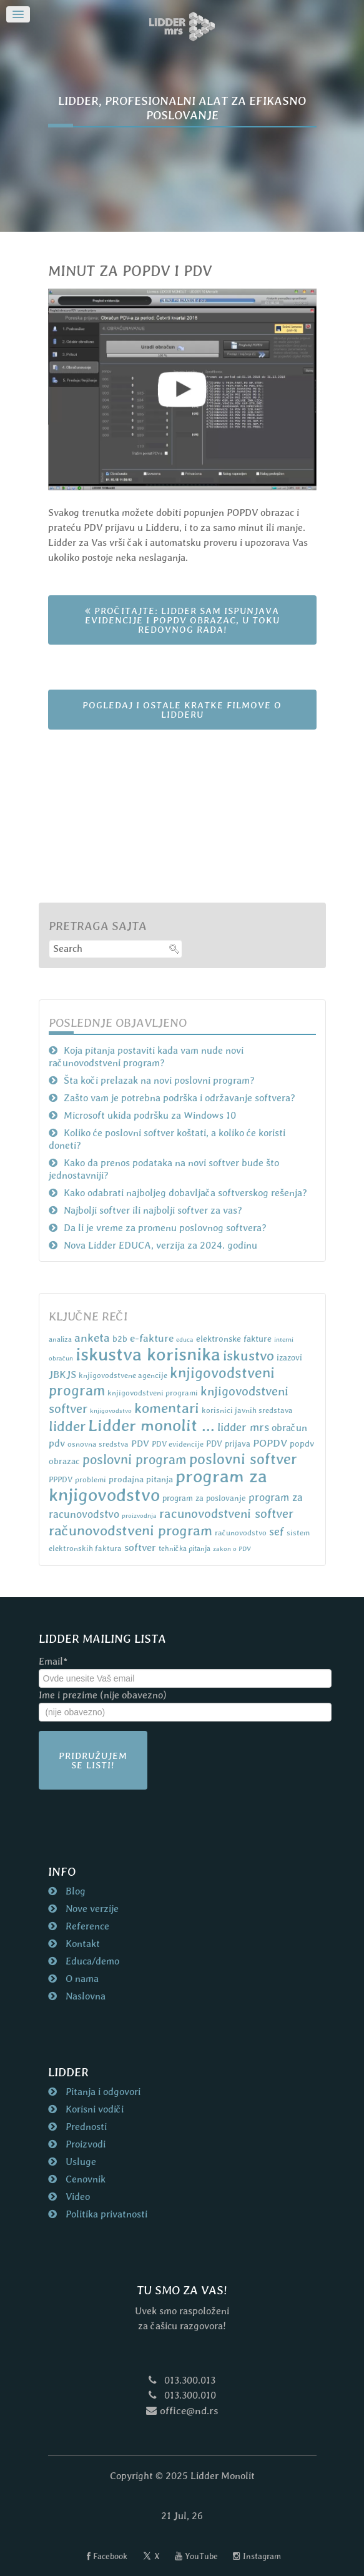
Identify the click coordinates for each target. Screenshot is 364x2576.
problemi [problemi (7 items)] (90, 1479)
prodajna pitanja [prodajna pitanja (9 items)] (141, 1479)
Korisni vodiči (93, 2109)
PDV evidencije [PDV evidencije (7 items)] (178, 1444)
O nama (81, 1978)
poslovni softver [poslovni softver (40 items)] (243, 1458)
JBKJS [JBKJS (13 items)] (62, 1374)
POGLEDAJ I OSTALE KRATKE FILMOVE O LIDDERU (182, 710)
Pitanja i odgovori (101, 2092)
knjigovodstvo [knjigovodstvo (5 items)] (111, 1410)
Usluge (79, 2161)
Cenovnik (84, 2179)
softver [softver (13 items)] (140, 1547)
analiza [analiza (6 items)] (60, 1339)
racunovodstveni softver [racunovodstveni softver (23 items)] (226, 1513)
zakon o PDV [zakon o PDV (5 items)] (232, 1548)
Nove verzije (91, 1909)
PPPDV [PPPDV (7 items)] (60, 1479)
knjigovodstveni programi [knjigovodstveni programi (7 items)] (152, 1392)
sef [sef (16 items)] (276, 1531)
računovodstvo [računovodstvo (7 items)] (241, 1532)
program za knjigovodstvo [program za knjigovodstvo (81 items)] (158, 1485)
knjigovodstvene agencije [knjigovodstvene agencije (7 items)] (123, 1375)
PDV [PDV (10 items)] (140, 1443)
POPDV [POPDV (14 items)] (270, 1443)
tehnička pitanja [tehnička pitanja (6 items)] (184, 1548)
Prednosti (85, 2127)
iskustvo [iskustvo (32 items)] (248, 1355)
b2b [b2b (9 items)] (119, 1339)
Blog (74, 1891)
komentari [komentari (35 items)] (166, 1408)
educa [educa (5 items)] (185, 1339)
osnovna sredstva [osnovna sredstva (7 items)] (98, 1444)
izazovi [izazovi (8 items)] (289, 1357)
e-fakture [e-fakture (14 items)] (152, 1338)
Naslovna (84, 1996)
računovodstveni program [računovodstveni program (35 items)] (130, 1530)
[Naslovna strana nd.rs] (182, 26)
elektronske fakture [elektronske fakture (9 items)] (234, 1339)
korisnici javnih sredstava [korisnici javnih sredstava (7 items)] (247, 1410)
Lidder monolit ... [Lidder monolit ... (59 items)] (151, 1425)
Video (76, 2196)
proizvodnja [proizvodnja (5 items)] (139, 1515)
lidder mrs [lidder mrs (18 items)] (243, 1427)
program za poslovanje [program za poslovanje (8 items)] (204, 1498)
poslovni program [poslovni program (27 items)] (134, 1459)
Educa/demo (91, 1961)
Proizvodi (84, 2144)
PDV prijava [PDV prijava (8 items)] (228, 1444)
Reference (86, 1926)
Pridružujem (93, 1760)
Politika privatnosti (105, 2214)
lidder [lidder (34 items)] (67, 1426)
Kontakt (81, 1943)
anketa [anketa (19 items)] (92, 1337)
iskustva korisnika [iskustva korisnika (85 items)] (148, 1354)
